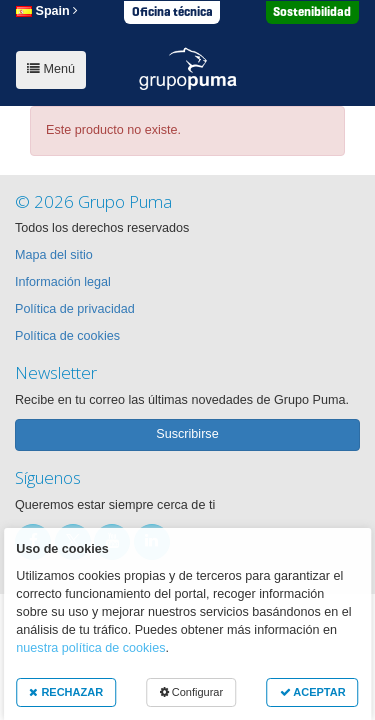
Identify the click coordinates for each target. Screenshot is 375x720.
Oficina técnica (172, 12)
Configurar (191, 692)
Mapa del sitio (54, 255)
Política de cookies (67, 336)
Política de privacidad (75, 309)
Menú (51, 69)
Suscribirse (187, 434)
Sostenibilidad (312, 12)
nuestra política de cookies (90, 648)
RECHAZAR (66, 692)
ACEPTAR (313, 692)
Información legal (63, 282)
